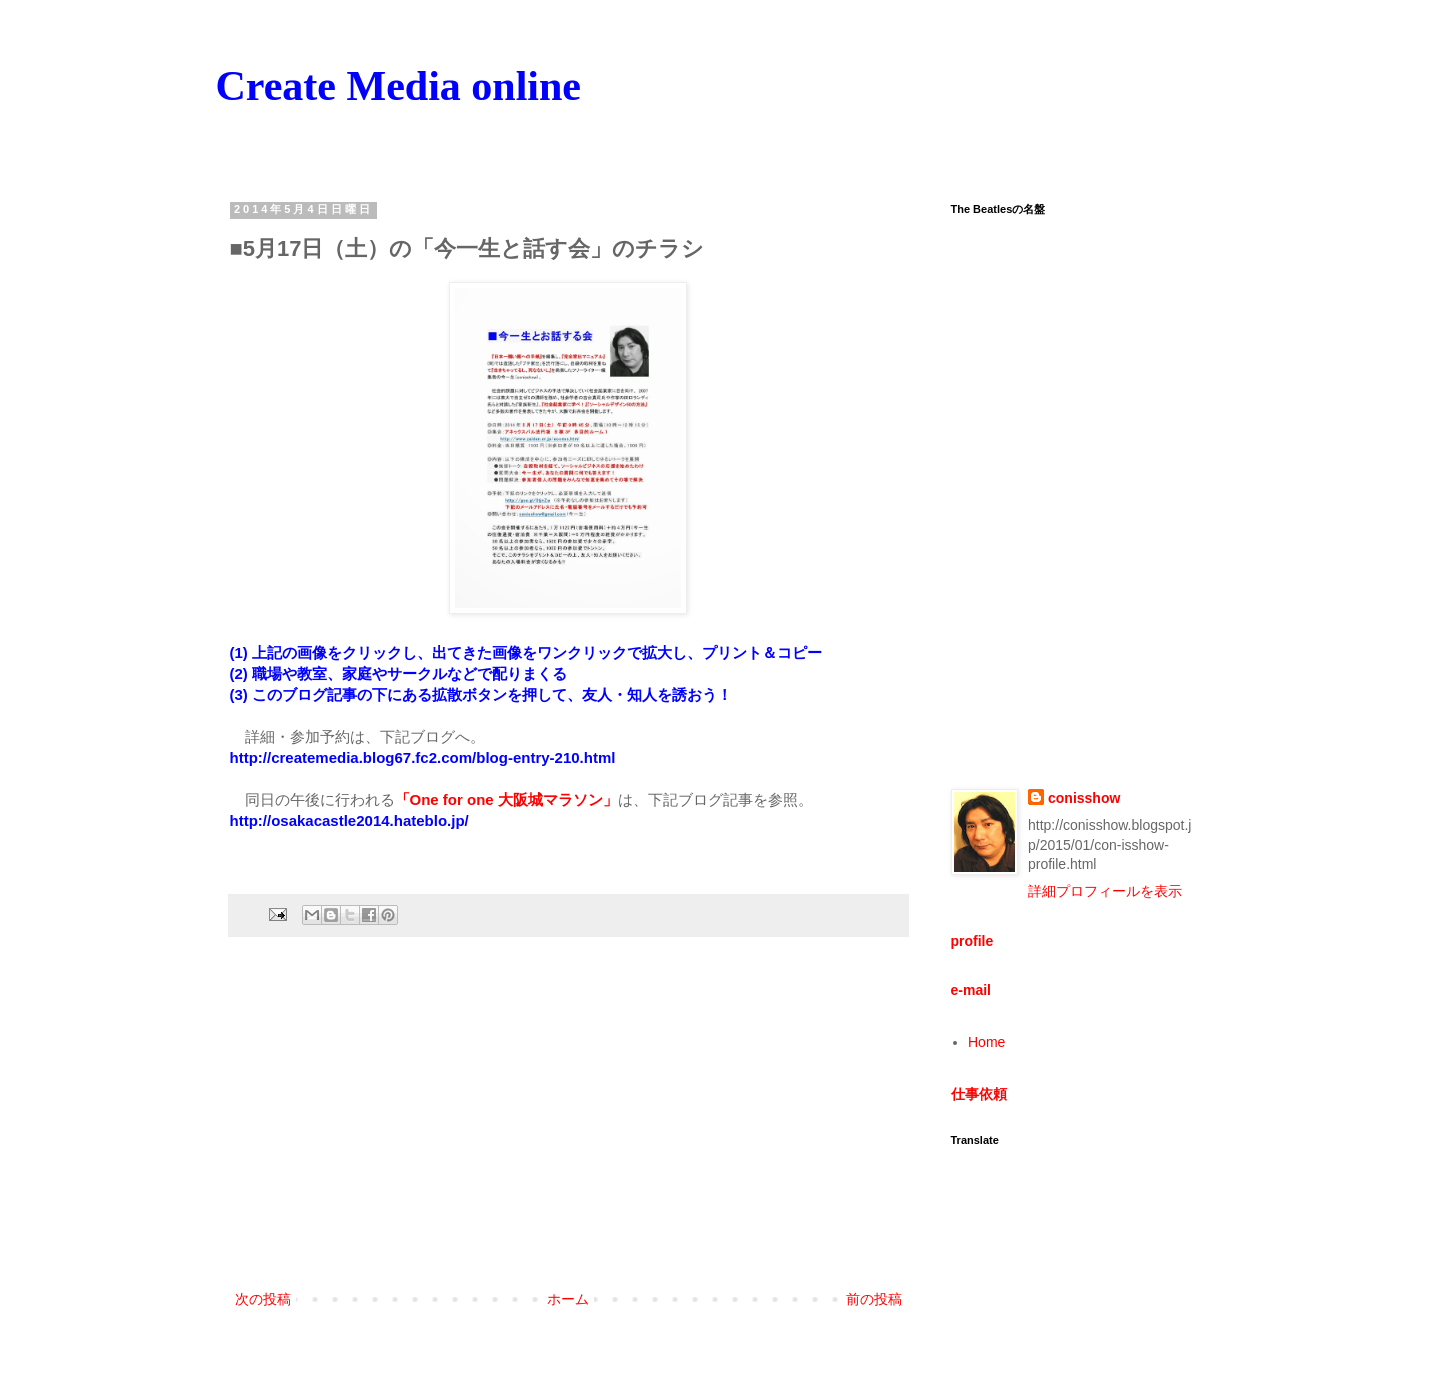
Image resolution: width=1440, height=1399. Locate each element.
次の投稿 (263, 1299)
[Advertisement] (568, 1122)
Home (986, 1042)
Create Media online (399, 86)
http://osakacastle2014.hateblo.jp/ (349, 820)
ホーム (568, 1299)
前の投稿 (874, 1299)
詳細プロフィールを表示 (1105, 891)
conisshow (1084, 798)
